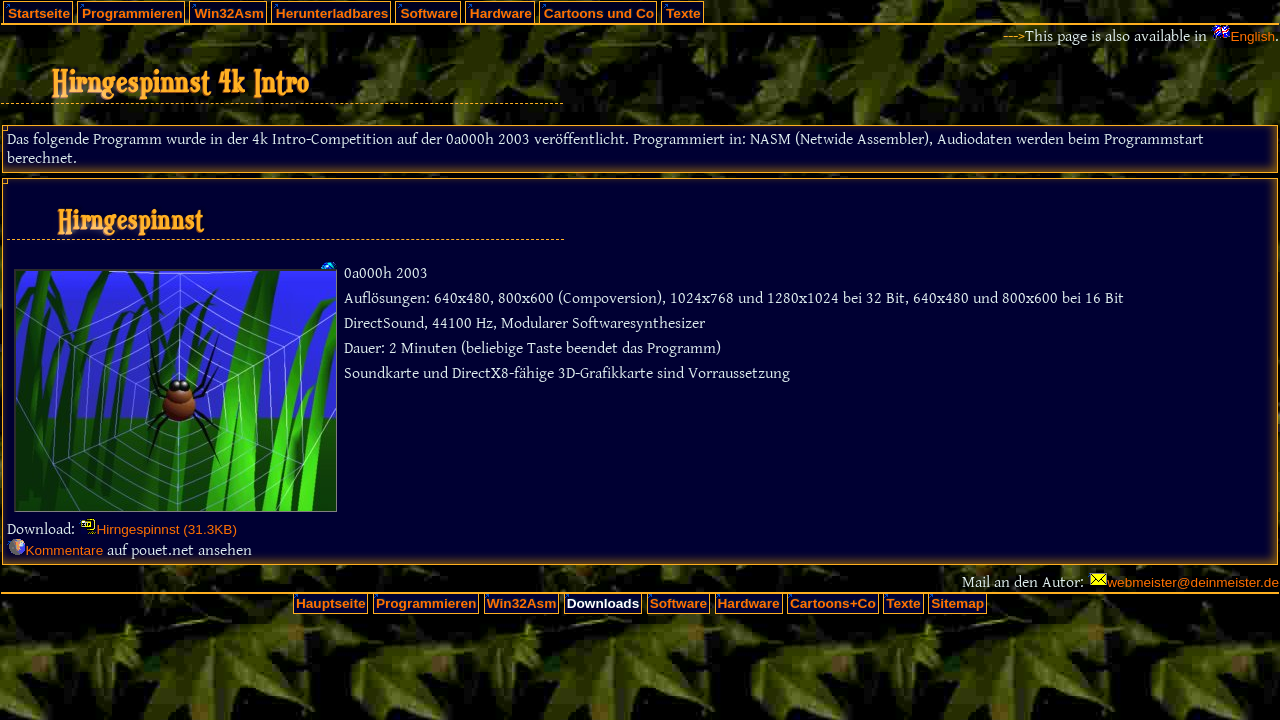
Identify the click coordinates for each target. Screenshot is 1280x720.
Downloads (603, 603)
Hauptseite (331, 603)
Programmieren (132, 13)
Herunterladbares (332, 13)
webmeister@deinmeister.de (1193, 582)
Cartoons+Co (833, 603)
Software (428, 13)
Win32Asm (228, 13)
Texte (683, 13)
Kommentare (64, 550)
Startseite (39, 13)
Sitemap (957, 603)
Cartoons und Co (599, 13)
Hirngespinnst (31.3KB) (166, 529)
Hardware (501, 13)
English (1252, 36)
